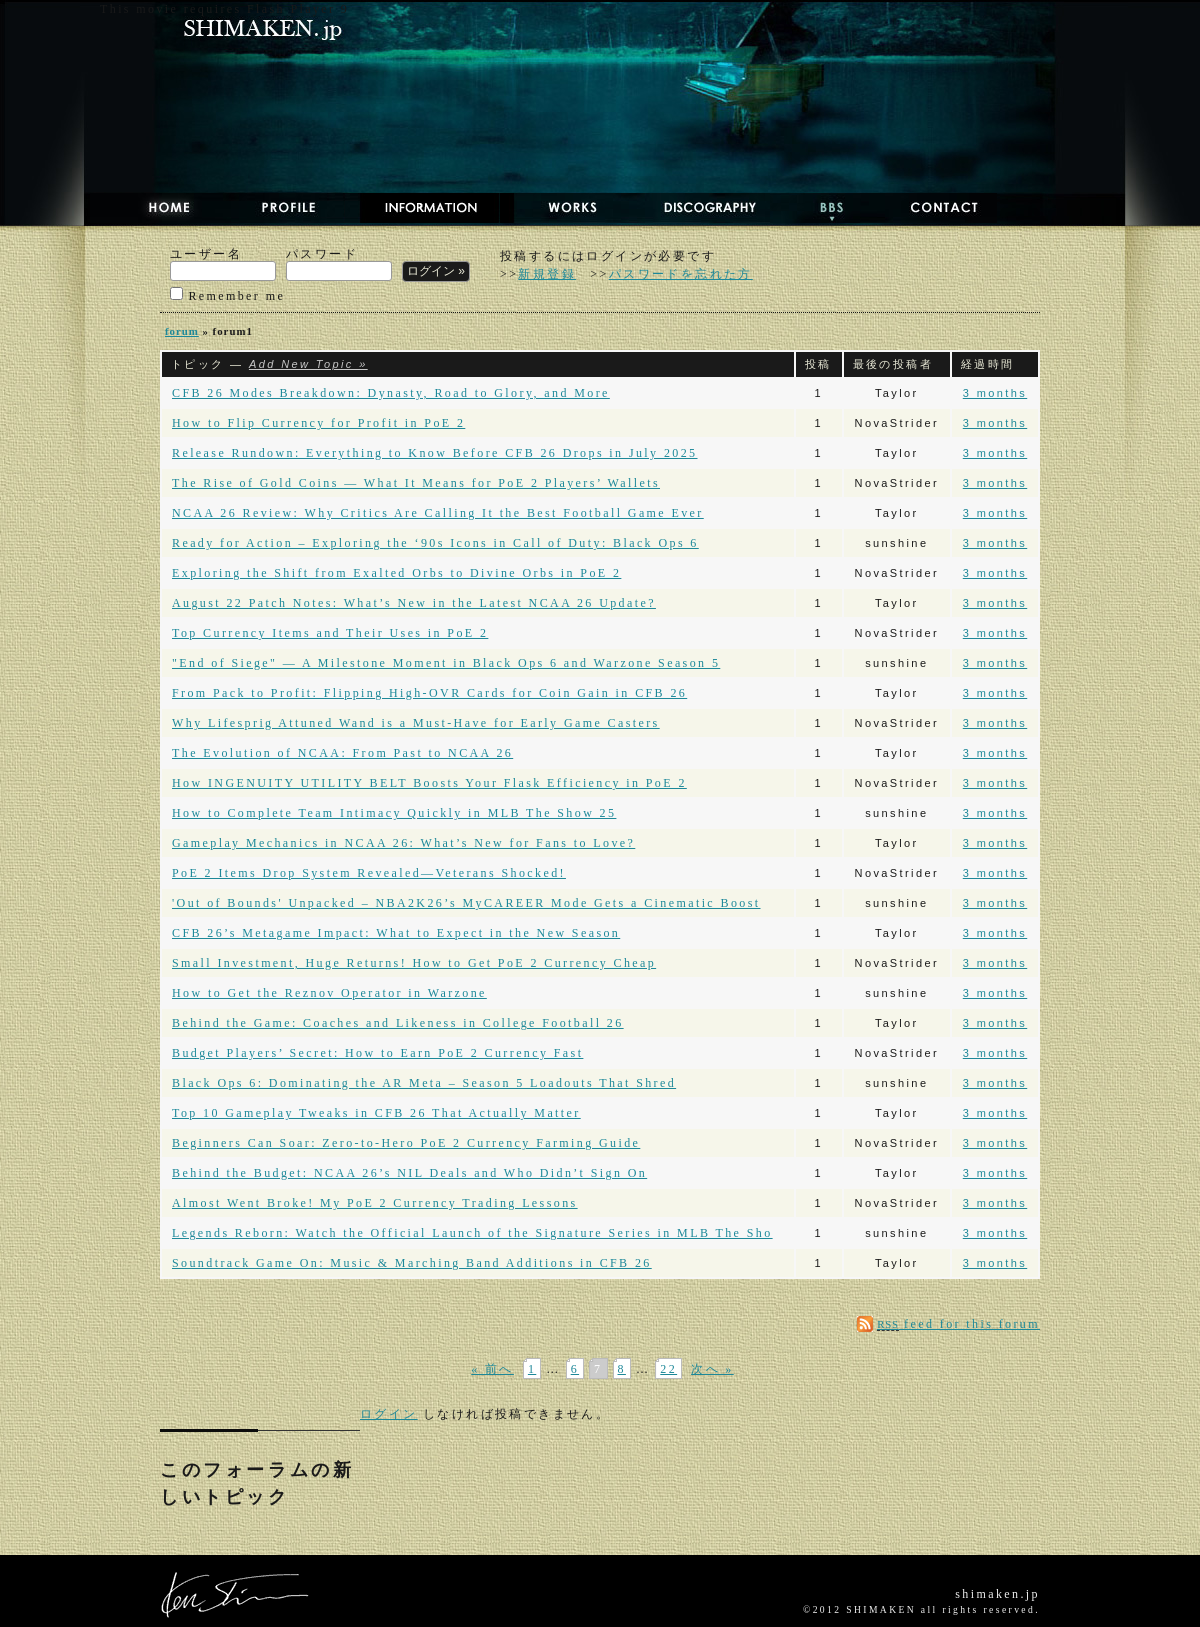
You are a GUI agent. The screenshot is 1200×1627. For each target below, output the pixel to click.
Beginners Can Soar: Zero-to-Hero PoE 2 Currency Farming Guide (406, 1143)
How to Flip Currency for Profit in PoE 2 (318, 423)
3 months (995, 393)
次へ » (712, 1369)
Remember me (227, 294)
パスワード (339, 264)
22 (668, 1369)
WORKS (555, 208)
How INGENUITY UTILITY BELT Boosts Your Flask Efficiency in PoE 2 (429, 783)
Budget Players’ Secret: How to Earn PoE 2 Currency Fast (377, 1053)
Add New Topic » (308, 364)
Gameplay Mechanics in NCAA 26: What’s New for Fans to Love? (403, 843)
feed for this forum (958, 1324)
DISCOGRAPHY (690, 208)
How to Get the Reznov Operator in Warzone (329, 993)
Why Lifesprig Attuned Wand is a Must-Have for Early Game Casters (416, 723)
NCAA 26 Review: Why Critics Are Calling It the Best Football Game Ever (438, 513)
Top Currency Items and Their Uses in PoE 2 (330, 633)
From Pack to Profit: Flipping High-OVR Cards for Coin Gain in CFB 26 (429, 693)
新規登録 (547, 274)
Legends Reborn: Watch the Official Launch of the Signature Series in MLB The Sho (472, 1233)
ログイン (389, 1414)
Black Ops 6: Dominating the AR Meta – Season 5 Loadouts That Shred (424, 1083)
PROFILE (277, 208)
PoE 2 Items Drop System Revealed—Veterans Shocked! (369, 873)
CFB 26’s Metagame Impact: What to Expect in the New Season (396, 933)
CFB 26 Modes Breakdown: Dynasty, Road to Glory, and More (391, 393)
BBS (815, 208)
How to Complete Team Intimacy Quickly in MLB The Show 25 (394, 813)
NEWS (422, 208)
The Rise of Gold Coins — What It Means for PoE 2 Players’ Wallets (416, 483)
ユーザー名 (223, 264)
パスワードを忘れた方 (681, 274)
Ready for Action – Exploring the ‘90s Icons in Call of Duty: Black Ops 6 (435, 543)
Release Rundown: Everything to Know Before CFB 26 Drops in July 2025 (435, 453)
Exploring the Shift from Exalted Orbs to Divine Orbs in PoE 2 (396, 573)
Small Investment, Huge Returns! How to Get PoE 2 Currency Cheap (414, 963)
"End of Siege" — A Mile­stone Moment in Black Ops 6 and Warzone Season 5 (446, 663)
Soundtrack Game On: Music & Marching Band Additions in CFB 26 (412, 1263)
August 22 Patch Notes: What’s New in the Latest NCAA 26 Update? (414, 603)
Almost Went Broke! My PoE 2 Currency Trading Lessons (375, 1203)
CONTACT (928, 208)
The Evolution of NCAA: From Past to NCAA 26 (342, 753)
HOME (150, 208)
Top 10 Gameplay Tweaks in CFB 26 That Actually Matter (376, 1113)
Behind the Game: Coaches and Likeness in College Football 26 (398, 1023)
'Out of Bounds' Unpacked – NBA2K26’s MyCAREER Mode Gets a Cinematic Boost (466, 903)
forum (182, 331)
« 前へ (492, 1369)
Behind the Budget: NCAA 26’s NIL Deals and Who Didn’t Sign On (409, 1173)
